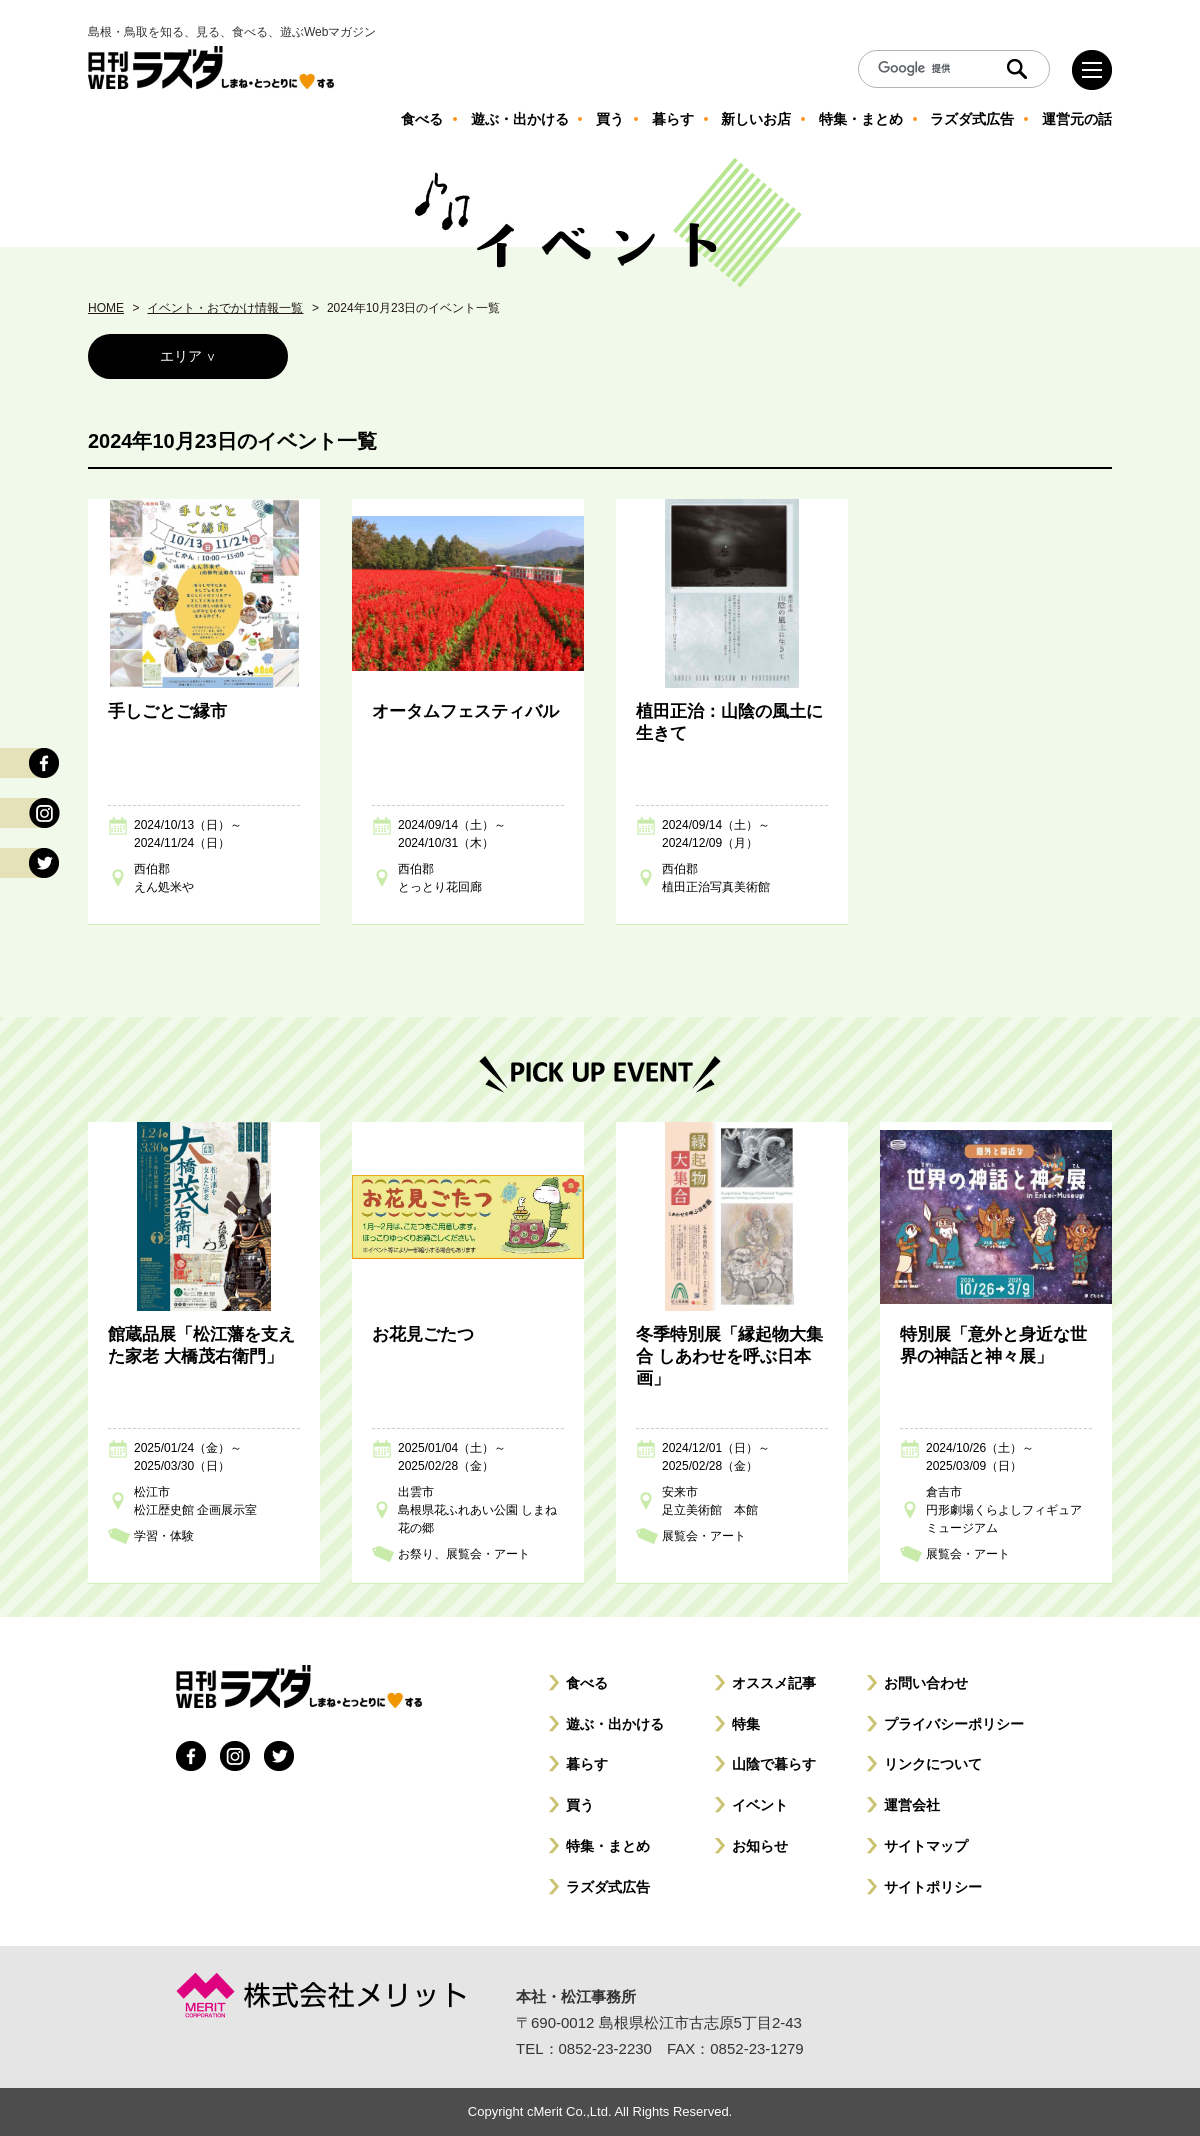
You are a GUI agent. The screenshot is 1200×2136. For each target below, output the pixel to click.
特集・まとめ (608, 1846)
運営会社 (912, 1805)
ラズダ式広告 (608, 1887)
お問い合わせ (926, 1683)
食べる (587, 1683)
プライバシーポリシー (954, 1724)
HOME (106, 308)
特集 (746, 1724)
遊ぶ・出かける (615, 1724)
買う (580, 1805)
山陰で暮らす (774, 1764)
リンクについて (933, 1764)
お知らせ (760, 1846)
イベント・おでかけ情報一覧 (225, 308)
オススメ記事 (774, 1683)
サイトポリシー (933, 1887)
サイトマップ (926, 1846)
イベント (760, 1805)
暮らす (587, 1764)
